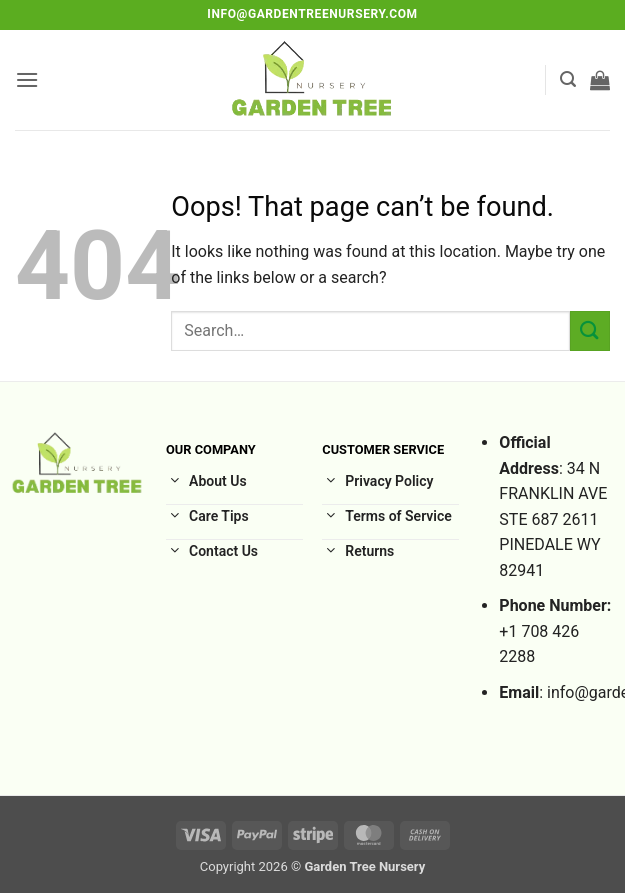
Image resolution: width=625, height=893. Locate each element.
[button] (27, 79)
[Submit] (590, 330)
